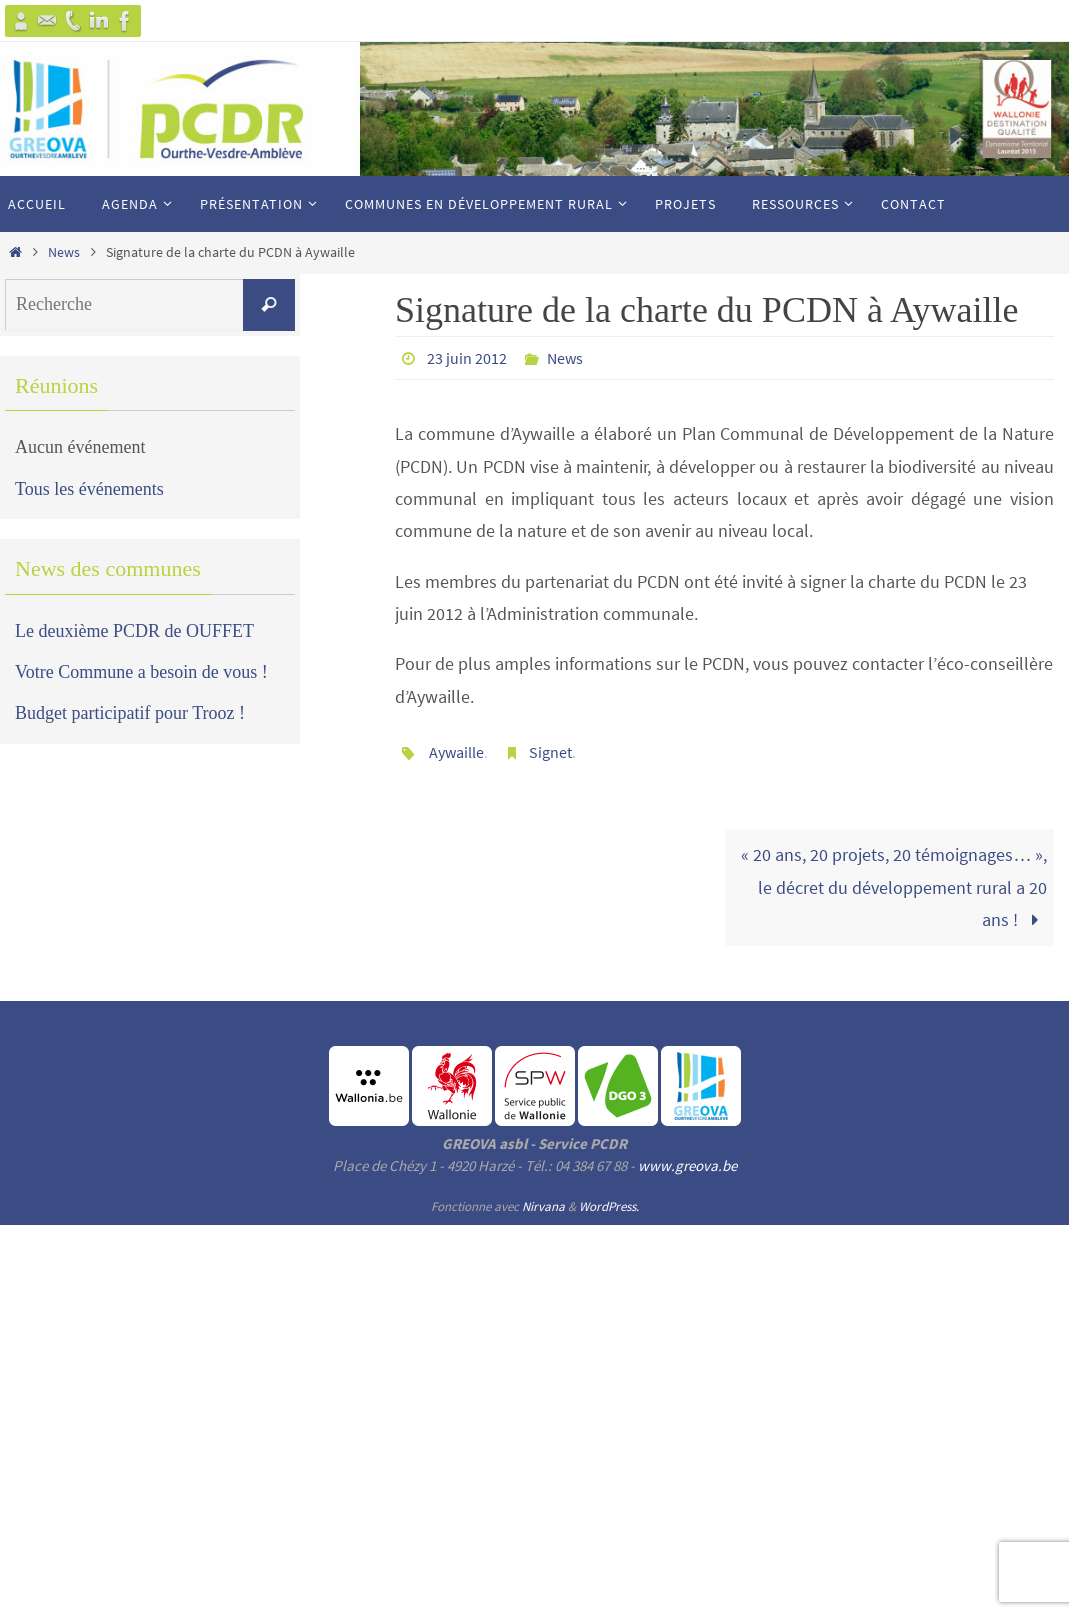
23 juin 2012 (467, 358)
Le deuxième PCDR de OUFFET (134, 631)
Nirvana (543, 1206)
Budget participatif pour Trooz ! (130, 713)
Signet (550, 752)
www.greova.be (687, 1165)
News (64, 252)
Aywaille (456, 752)
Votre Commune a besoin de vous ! (141, 672)
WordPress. (609, 1206)
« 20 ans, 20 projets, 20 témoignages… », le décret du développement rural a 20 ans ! (894, 887)
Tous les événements (89, 489)
